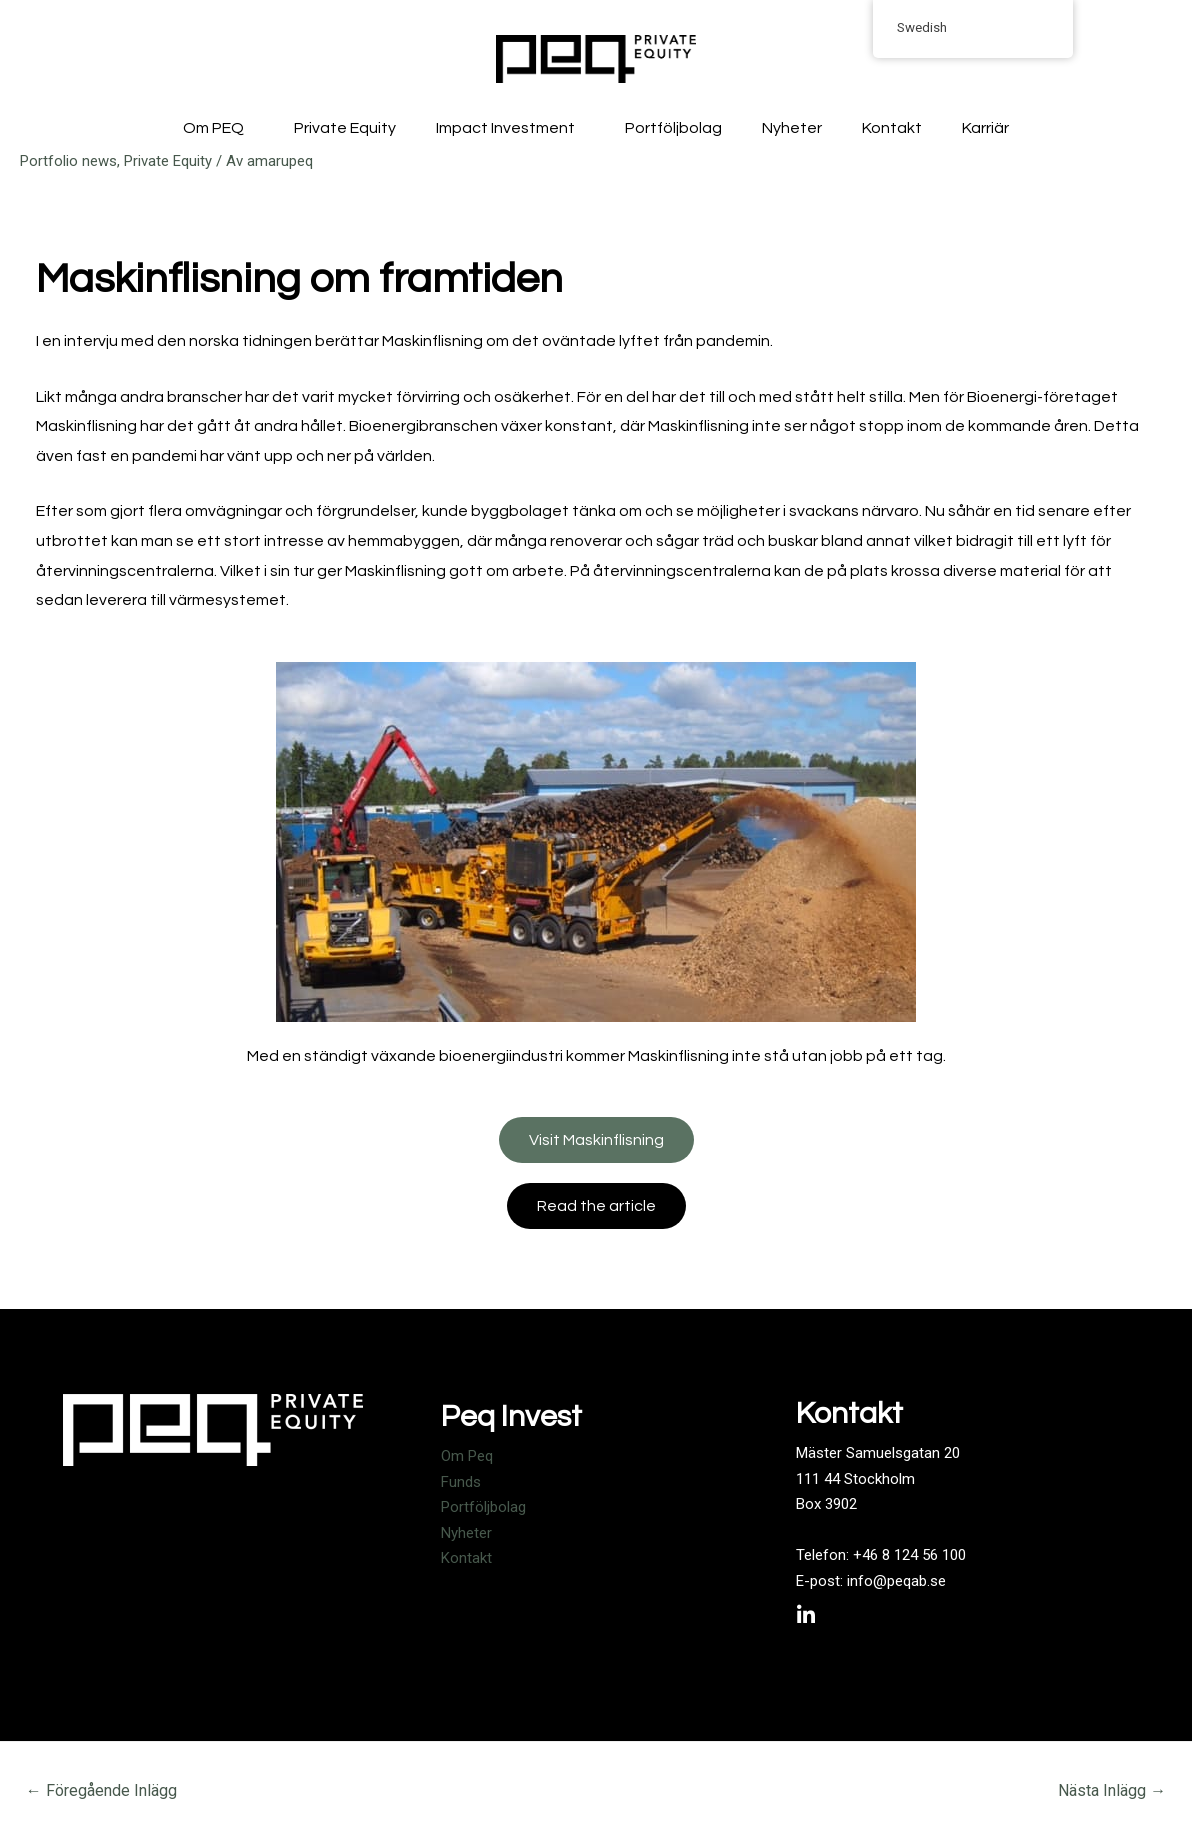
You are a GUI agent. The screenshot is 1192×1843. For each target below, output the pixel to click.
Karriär (985, 128)
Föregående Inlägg (101, 1790)
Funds (461, 1482)
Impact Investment (510, 128)
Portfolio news (68, 161)
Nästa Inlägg (1112, 1790)
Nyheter (792, 128)
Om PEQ (218, 128)
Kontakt (892, 128)
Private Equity (345, 128)
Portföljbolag (673, 128)
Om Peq (467, 1456)
